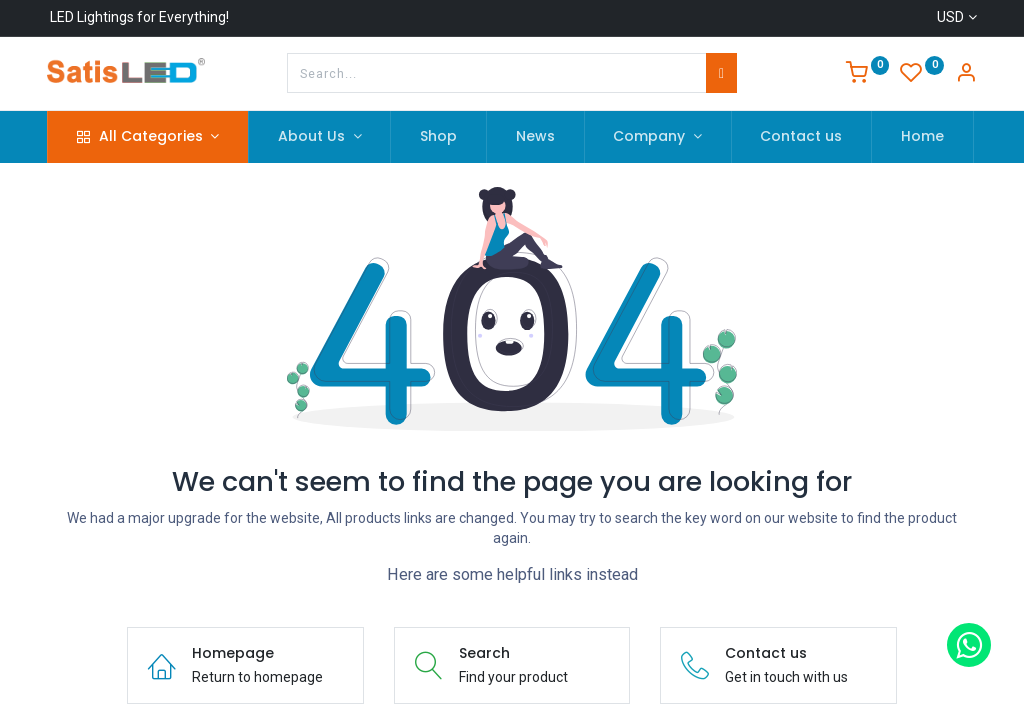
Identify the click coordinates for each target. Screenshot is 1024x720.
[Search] (721, 73)
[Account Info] (966, 75)
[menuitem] (438, 137)
